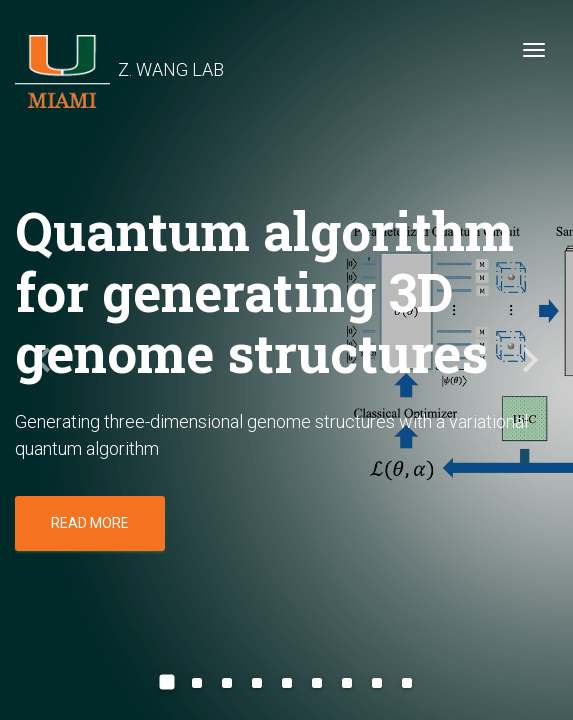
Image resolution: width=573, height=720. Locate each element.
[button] (43, 360)
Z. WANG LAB (119, 55)
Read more (90, 523)
